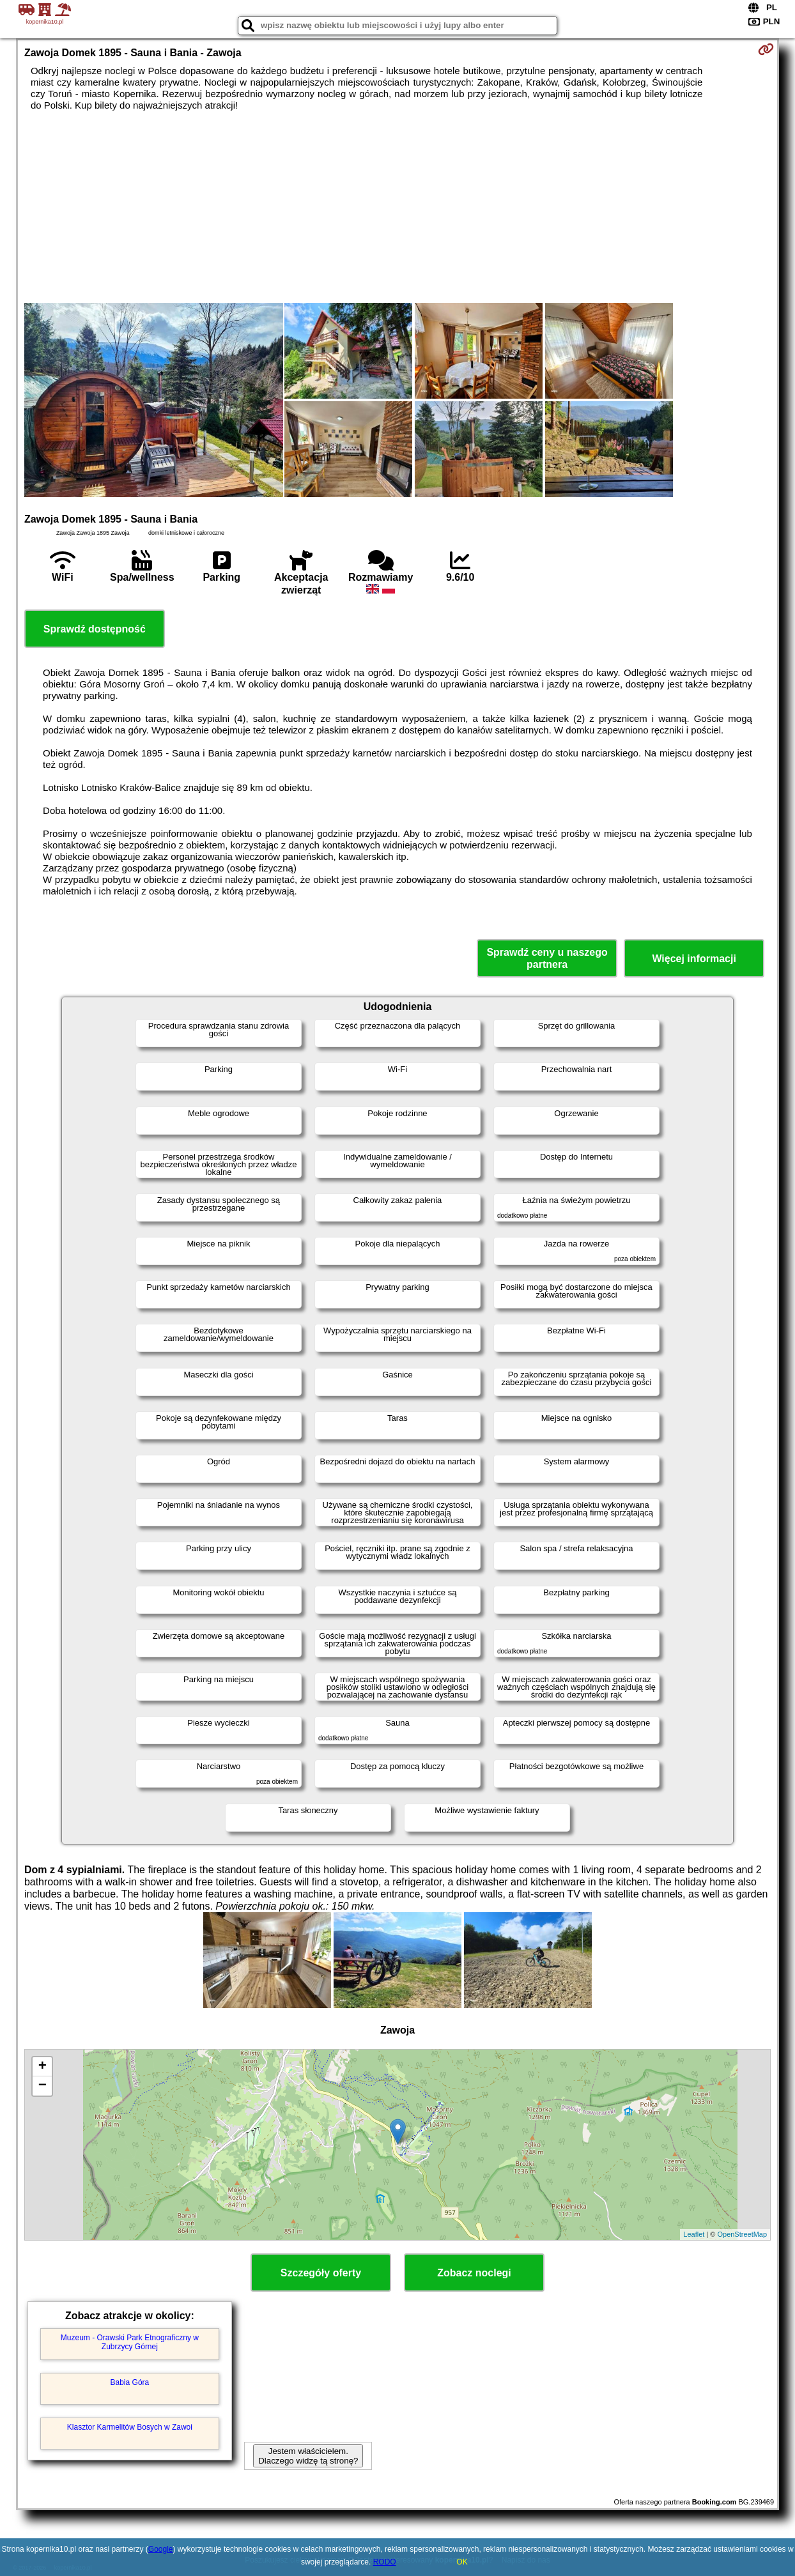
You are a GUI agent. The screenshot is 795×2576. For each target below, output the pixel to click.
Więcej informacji (694, 958)
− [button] (42, 2086)
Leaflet (693, 2234)
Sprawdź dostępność (94, 629)
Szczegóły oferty (321, 2272)
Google (160, 2549)
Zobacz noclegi (474, 2272)
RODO (384, 2561)
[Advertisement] (397, 207)
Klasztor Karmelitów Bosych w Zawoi (129, 2427)
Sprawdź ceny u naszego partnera (546, 958)
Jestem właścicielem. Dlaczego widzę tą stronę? (308, 2455)
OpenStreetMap (742, 2234)
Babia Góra (130, 2382)
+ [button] (42, 2066)
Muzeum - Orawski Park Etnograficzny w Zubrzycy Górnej (130, 2342)
